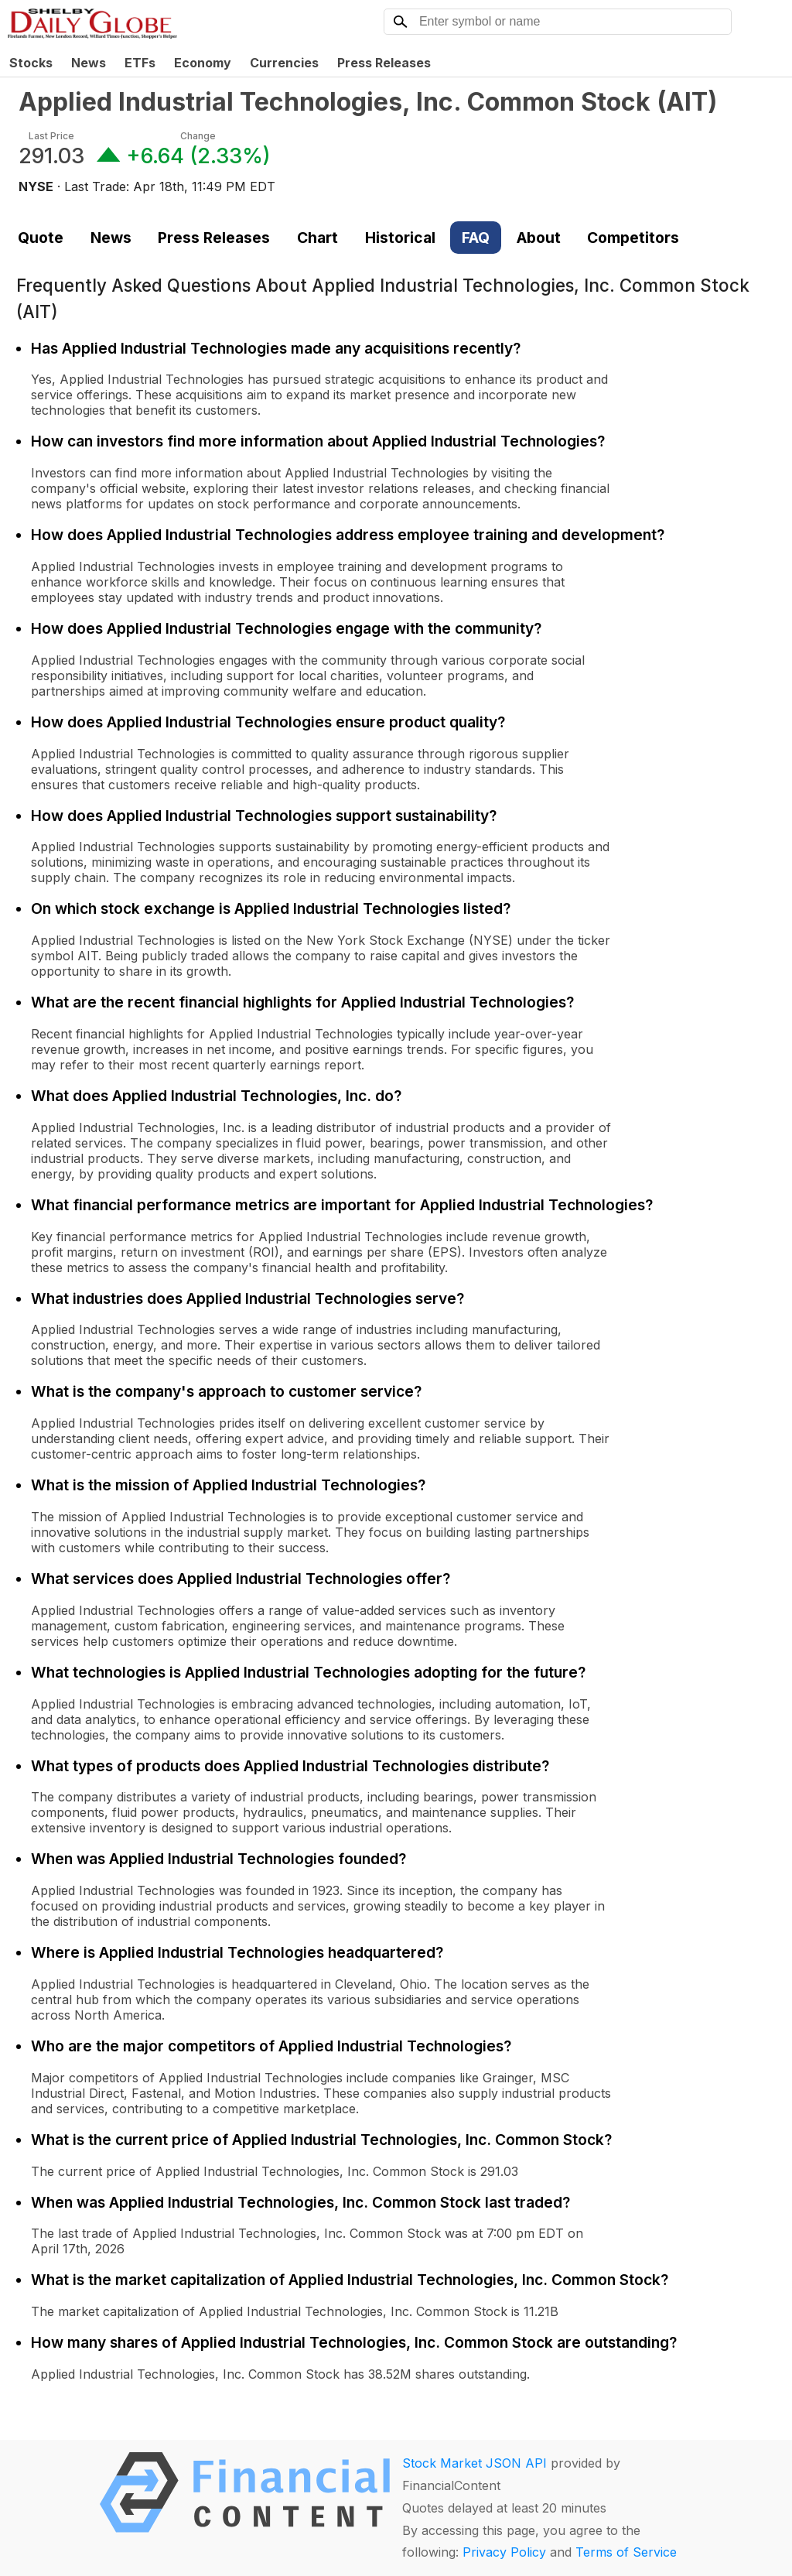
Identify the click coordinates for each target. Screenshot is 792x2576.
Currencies (284, 62)
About (539, 237)
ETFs (140, 62)
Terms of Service (626, 2552)
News (88, 62)
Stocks (31, 62)
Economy (202, 62)
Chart (317, 237)
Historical (400, 237)
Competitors (633, 237)
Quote (40, 237)
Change (198, 136)
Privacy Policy (504, 2552)
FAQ (476, 237)
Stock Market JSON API (474, 2463)
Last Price (51, 136)
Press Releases (384, 62)
